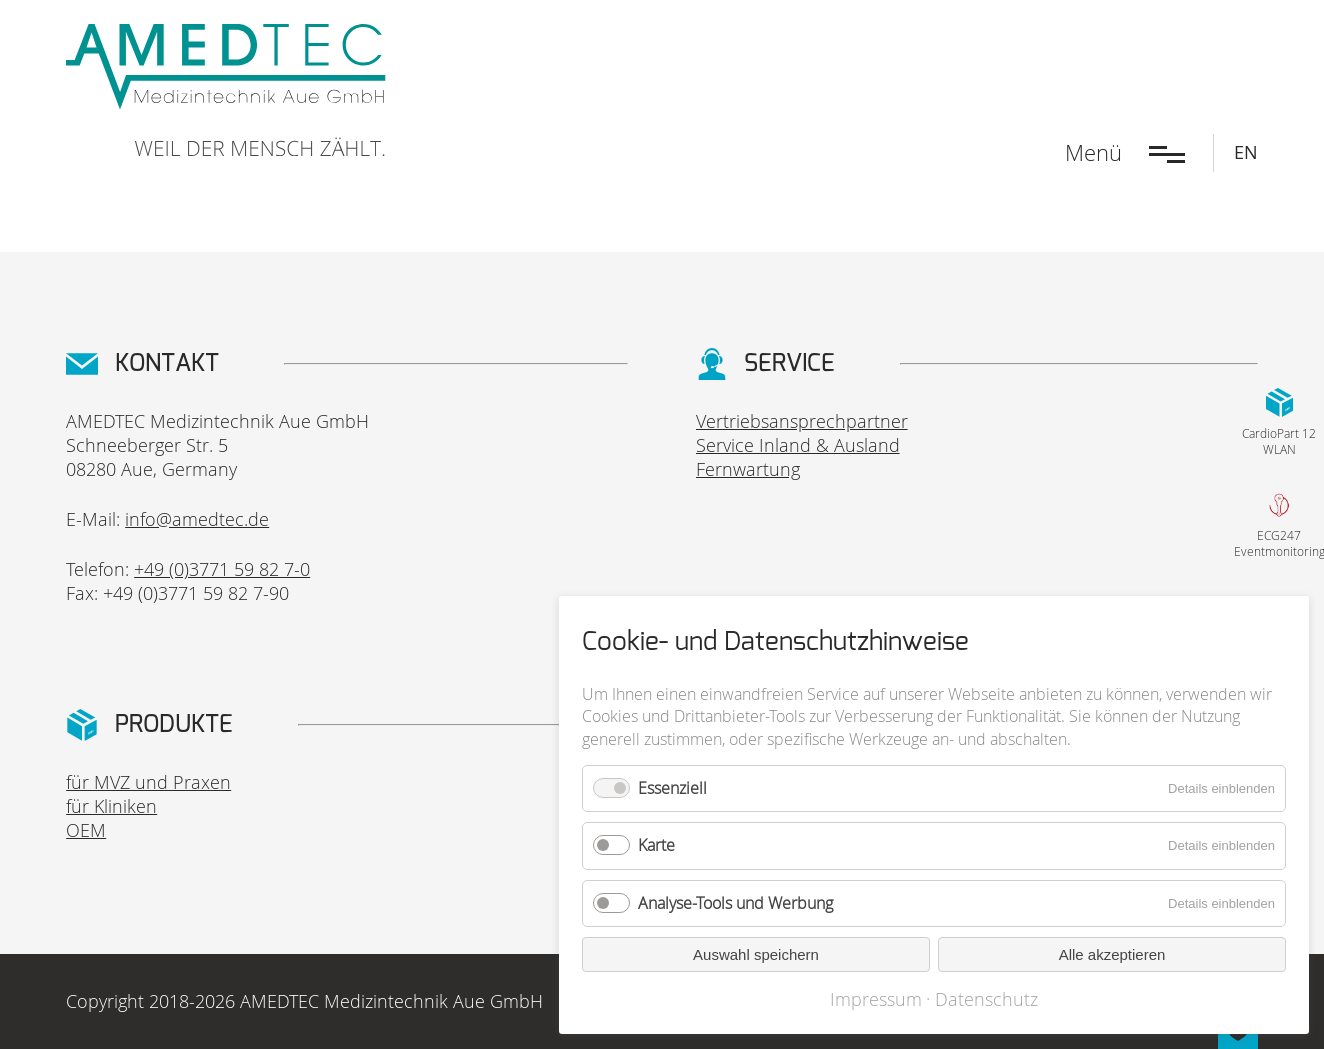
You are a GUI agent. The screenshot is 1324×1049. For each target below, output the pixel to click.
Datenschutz (986, 999)
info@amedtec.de (197, 519)
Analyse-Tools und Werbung (735, 903)
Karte (656, 845)
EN (1246, 152)
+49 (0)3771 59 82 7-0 (222, 569)
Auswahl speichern (756, 954)
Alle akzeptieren (1112, 954)
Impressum (876, 999)
